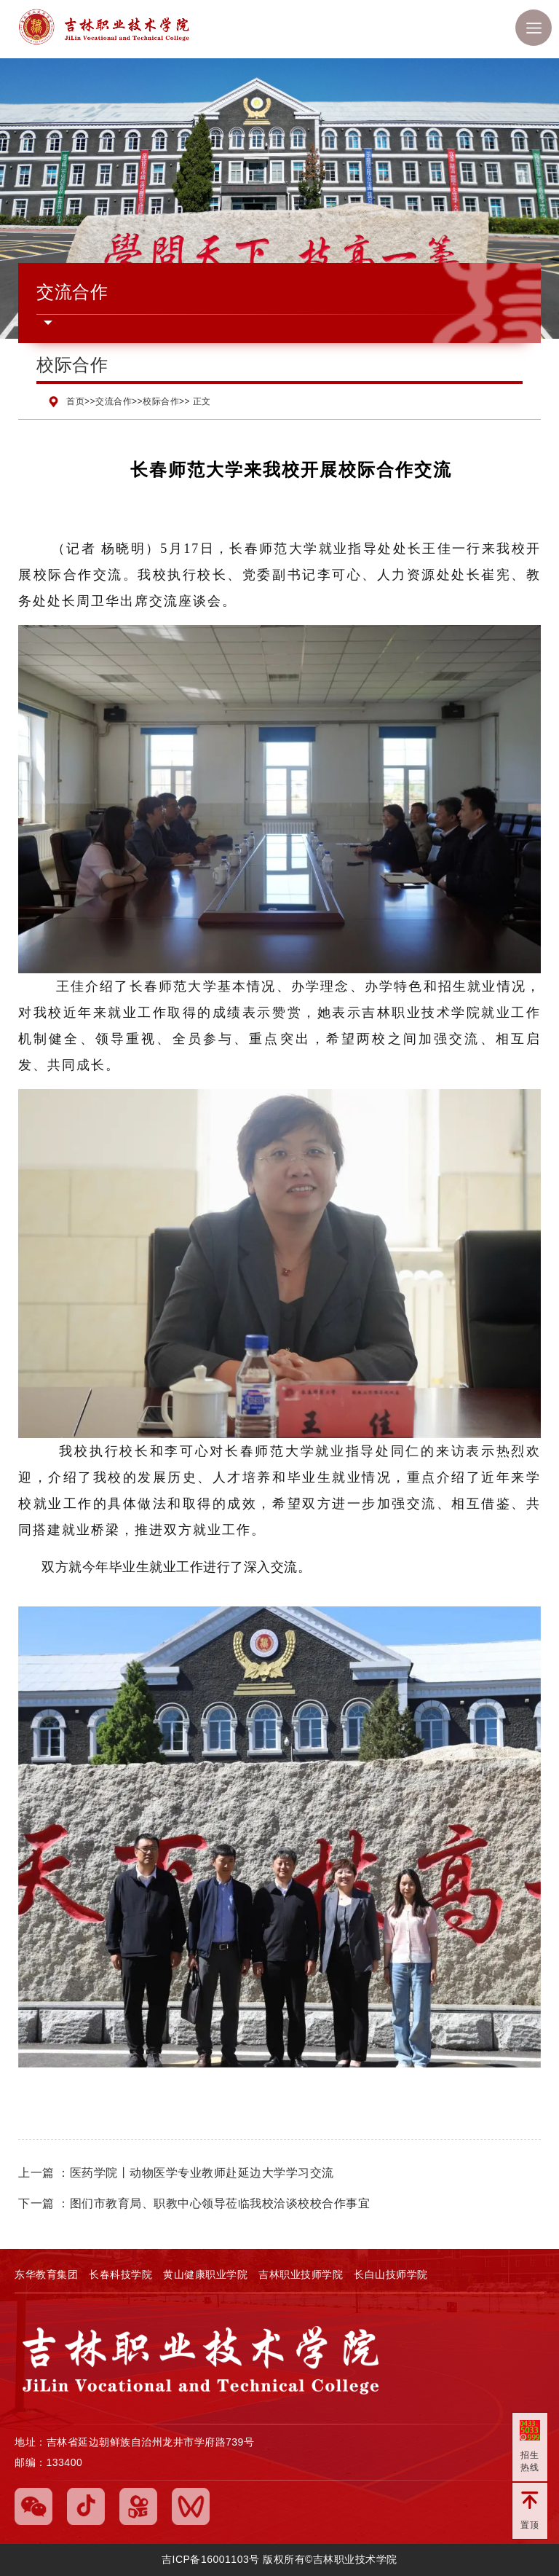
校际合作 (161, 401)
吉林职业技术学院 (142, 29)
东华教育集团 (46, 2274)
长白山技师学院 (391, 2274)
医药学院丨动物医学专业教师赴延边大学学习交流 (202, 2173)
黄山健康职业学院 (205, 2274)
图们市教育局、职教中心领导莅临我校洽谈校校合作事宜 (220, 2203)
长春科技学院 (120, 2274)
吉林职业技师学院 (300, 2274)
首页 (75, 401)
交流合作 (113, 401)
